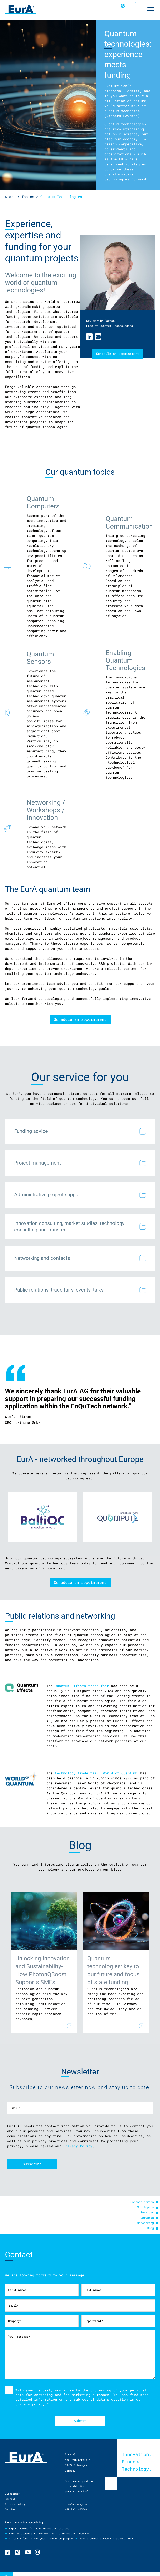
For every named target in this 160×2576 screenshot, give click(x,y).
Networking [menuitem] (145, 2223)
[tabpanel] (75, 1401)
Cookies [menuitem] (10, 2509)
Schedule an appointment (80, 1019)
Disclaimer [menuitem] (12, 2494)
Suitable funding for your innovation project (41, 2539)
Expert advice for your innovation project (39, 2528)
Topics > (30, 196)
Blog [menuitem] (150, 2228)
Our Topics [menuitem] (145, 2207)
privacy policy (30, 2404)
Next (153, 1518)
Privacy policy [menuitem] (15, 2504)
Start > (12, 196)
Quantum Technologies (61, 196)
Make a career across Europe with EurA (107, 2539)
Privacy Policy (77, 2146)
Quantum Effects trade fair (82, 1686)
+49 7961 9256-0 (76, 2509)
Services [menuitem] (147, 2213)
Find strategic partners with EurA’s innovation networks (49, 2533)
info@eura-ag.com (76, 2504)
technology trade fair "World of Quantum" (96, 1773)
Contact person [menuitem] (142, 2202)
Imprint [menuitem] (10, 2499)
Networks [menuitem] (147, 2218)
